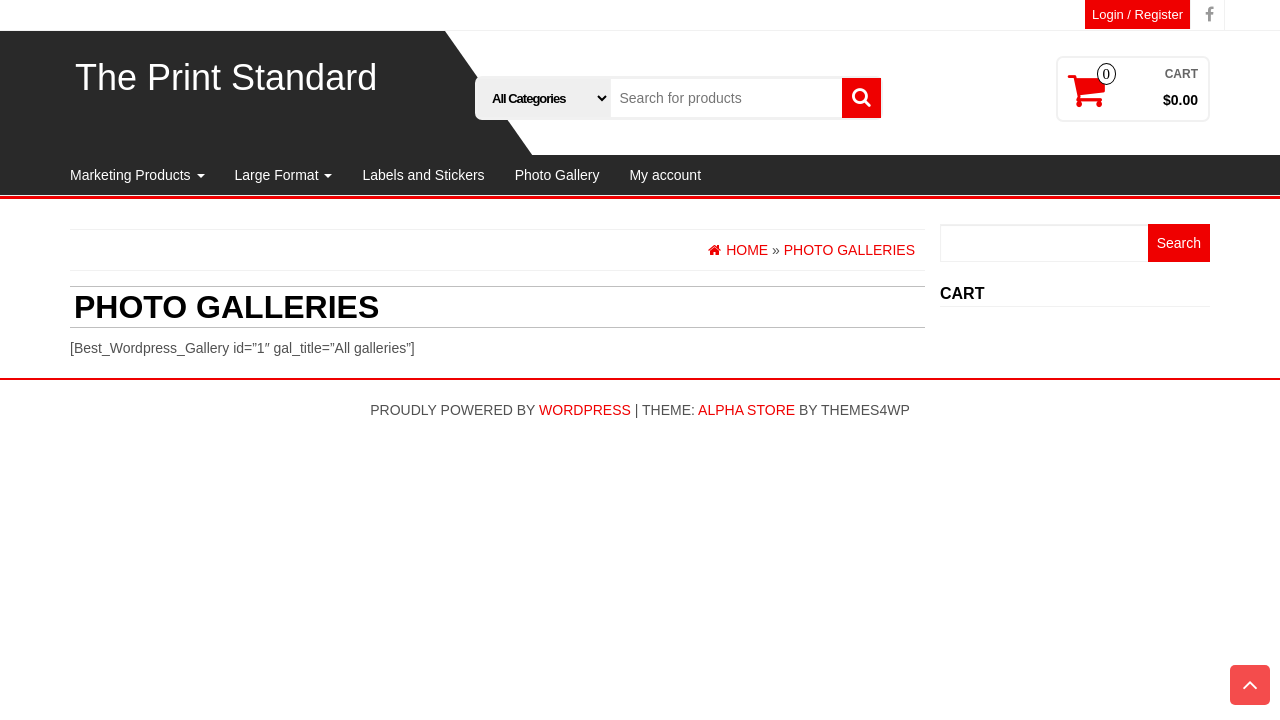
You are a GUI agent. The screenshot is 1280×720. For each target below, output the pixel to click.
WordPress (585, 410)
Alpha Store (746, 410)
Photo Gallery (557, 175)
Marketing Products (137, 175)
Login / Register (1137, 14)
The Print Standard (226, 77)
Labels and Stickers (423, 175)
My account (665, 175)
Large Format (284, 175)
